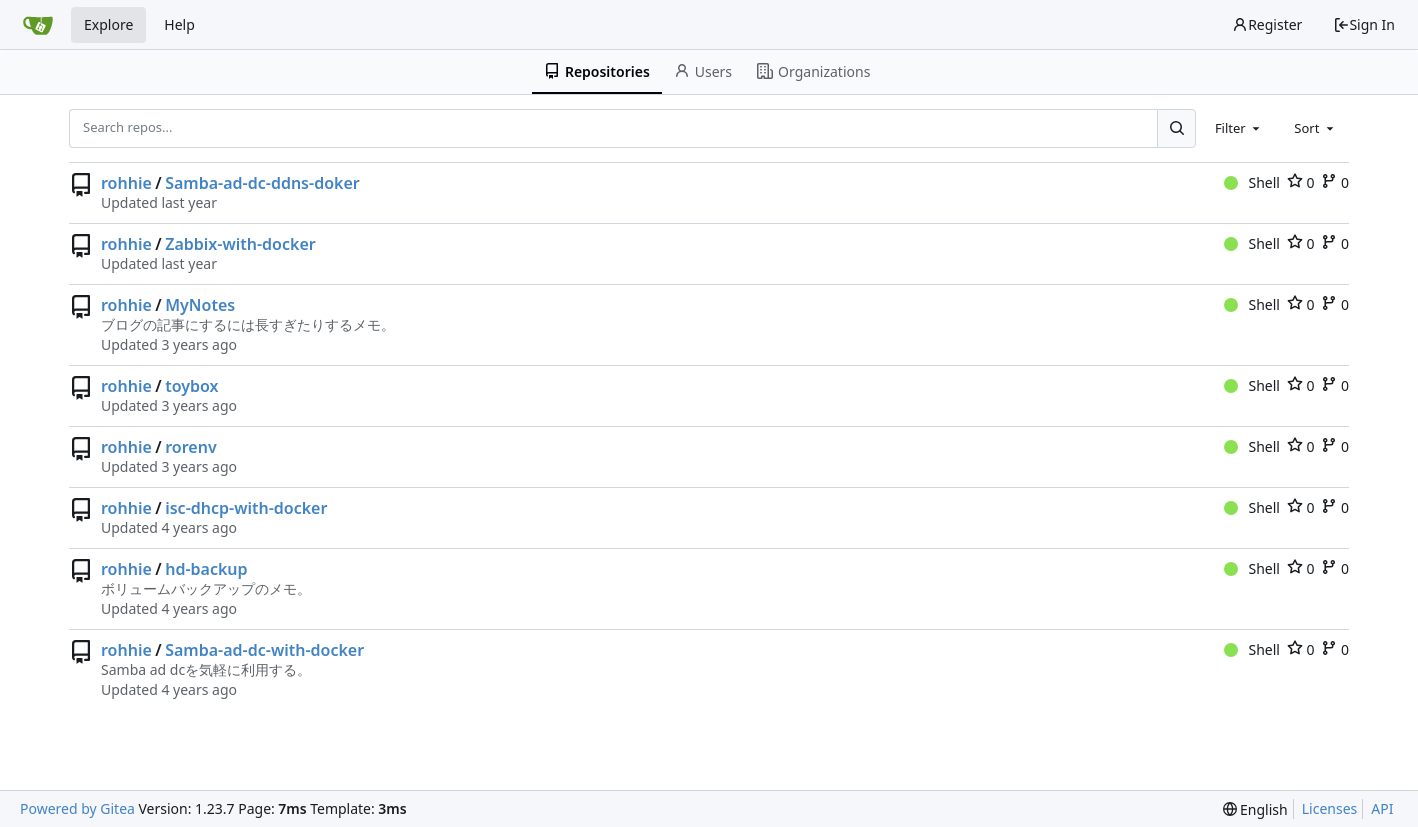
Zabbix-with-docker (240, 244)
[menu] (1255, 809)
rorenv (190, 447)
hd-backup (206, 569)
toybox (191, 386)
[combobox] (1239, 128)
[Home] (38, 25)
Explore (108, 24)
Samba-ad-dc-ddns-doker (262, 183)
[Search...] (1176, 128)
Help (179, 24)
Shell (1252, 182)
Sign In (1364, 24)
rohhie (126, 183)
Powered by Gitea (77, 808)
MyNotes (200, 305)
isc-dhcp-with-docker (246, 508)
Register (1267, 24)
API (1382, 808)
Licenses (1330, 808)
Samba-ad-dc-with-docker (264, 650)
